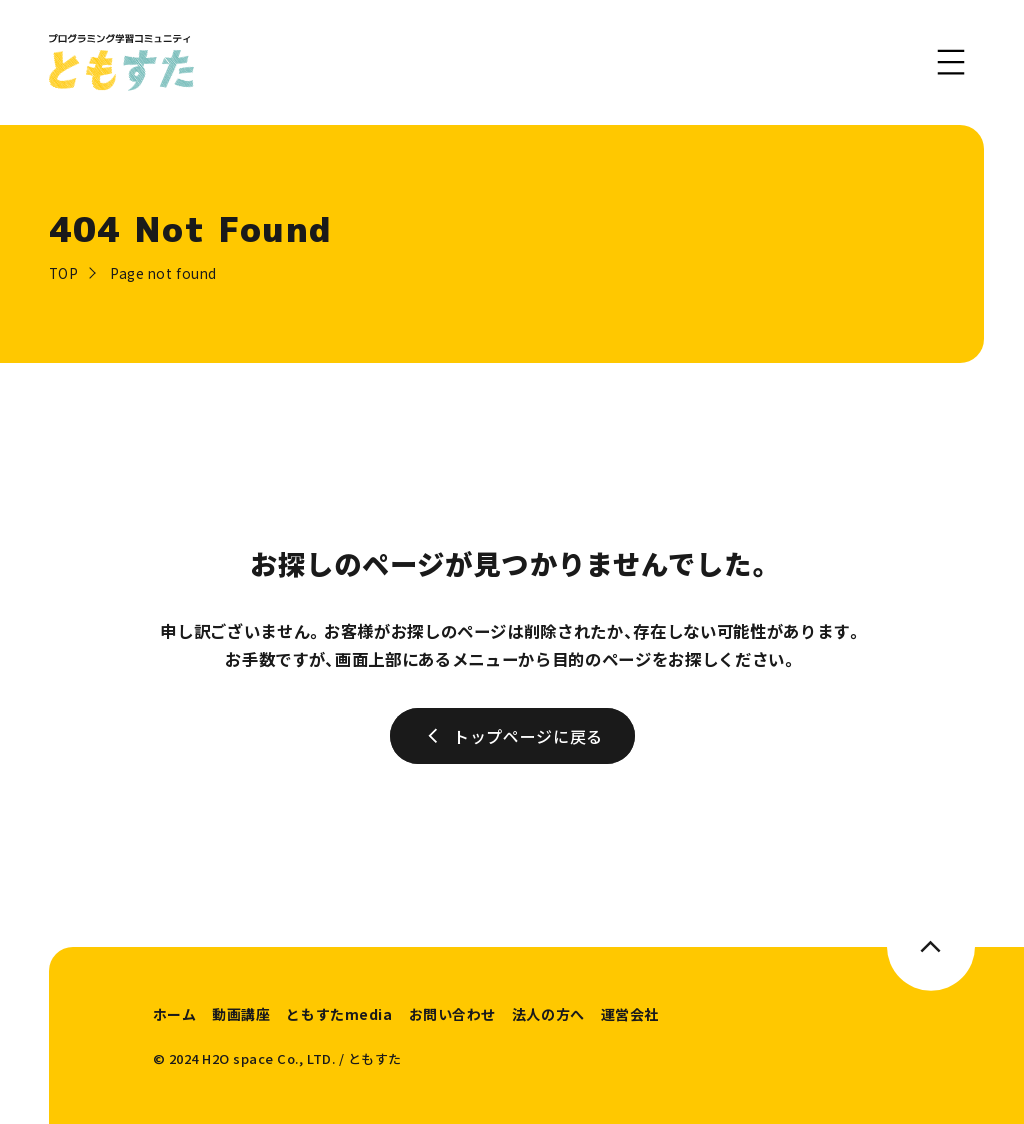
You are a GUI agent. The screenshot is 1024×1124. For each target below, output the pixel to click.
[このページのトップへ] (931, 946)
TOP (64, 273)
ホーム (175, 1014)
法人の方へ (548, 1014)
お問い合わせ (452, 1014)
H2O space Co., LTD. (268, 1058)
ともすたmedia (339, 1014)
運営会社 (630, 1014)
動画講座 (241, 1014)
